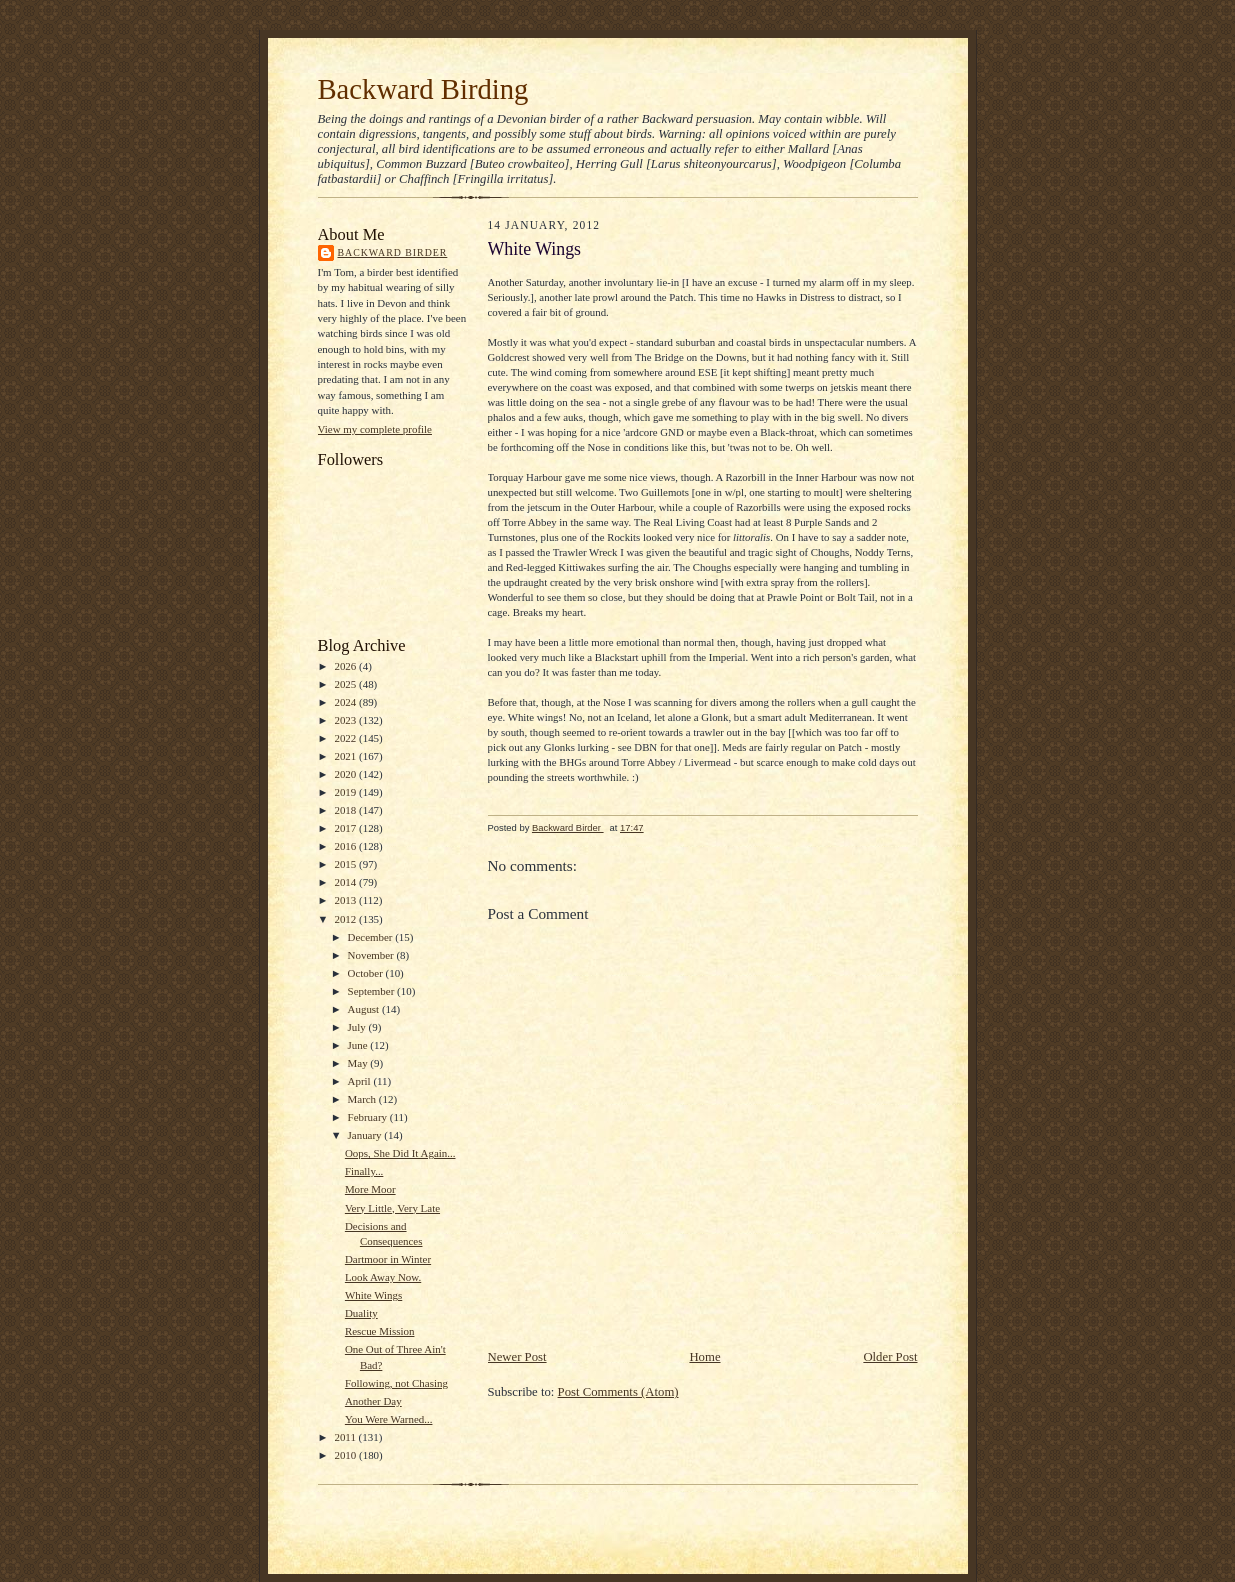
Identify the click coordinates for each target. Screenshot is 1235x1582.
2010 (346, 1455)
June (359, 1045)
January (366, 1135)
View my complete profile (375, 429)
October (367, 973)
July (358, 1027)
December (372, 937)
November (372, 955)
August (365, 1009)
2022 (346, 738)
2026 (346, 666)
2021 (346, 756)
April (361, 1081)
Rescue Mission (380, 1331)
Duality (361, 1313)
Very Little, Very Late (392, 1208)
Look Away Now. (383, 1277)
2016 (346, 846)
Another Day (373, 1401)
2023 (346, 720)
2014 (346, 882)
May (359, 1063)
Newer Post (517, 1357)
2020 (346, 774)
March (363, 1099)
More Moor (370, 1189)
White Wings (373, 1295)
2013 (346, 900)
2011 (346, 1437)
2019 (346, 792)
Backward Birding (423, 89)
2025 (346, 684)
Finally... (364, 1171)
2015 (346, 864)
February (369, 1117)
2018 (346, 810)
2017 (346, 828)
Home (704, 1357)
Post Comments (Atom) (618, 1392)
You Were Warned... (389, 1419)
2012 (346, 919)
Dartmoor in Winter (388, 1259)
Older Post (890, 1357)
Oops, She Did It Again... (400, 1153)
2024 (346, 702)
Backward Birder (393, 252)
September (373, 991)
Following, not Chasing (396, 1383)
